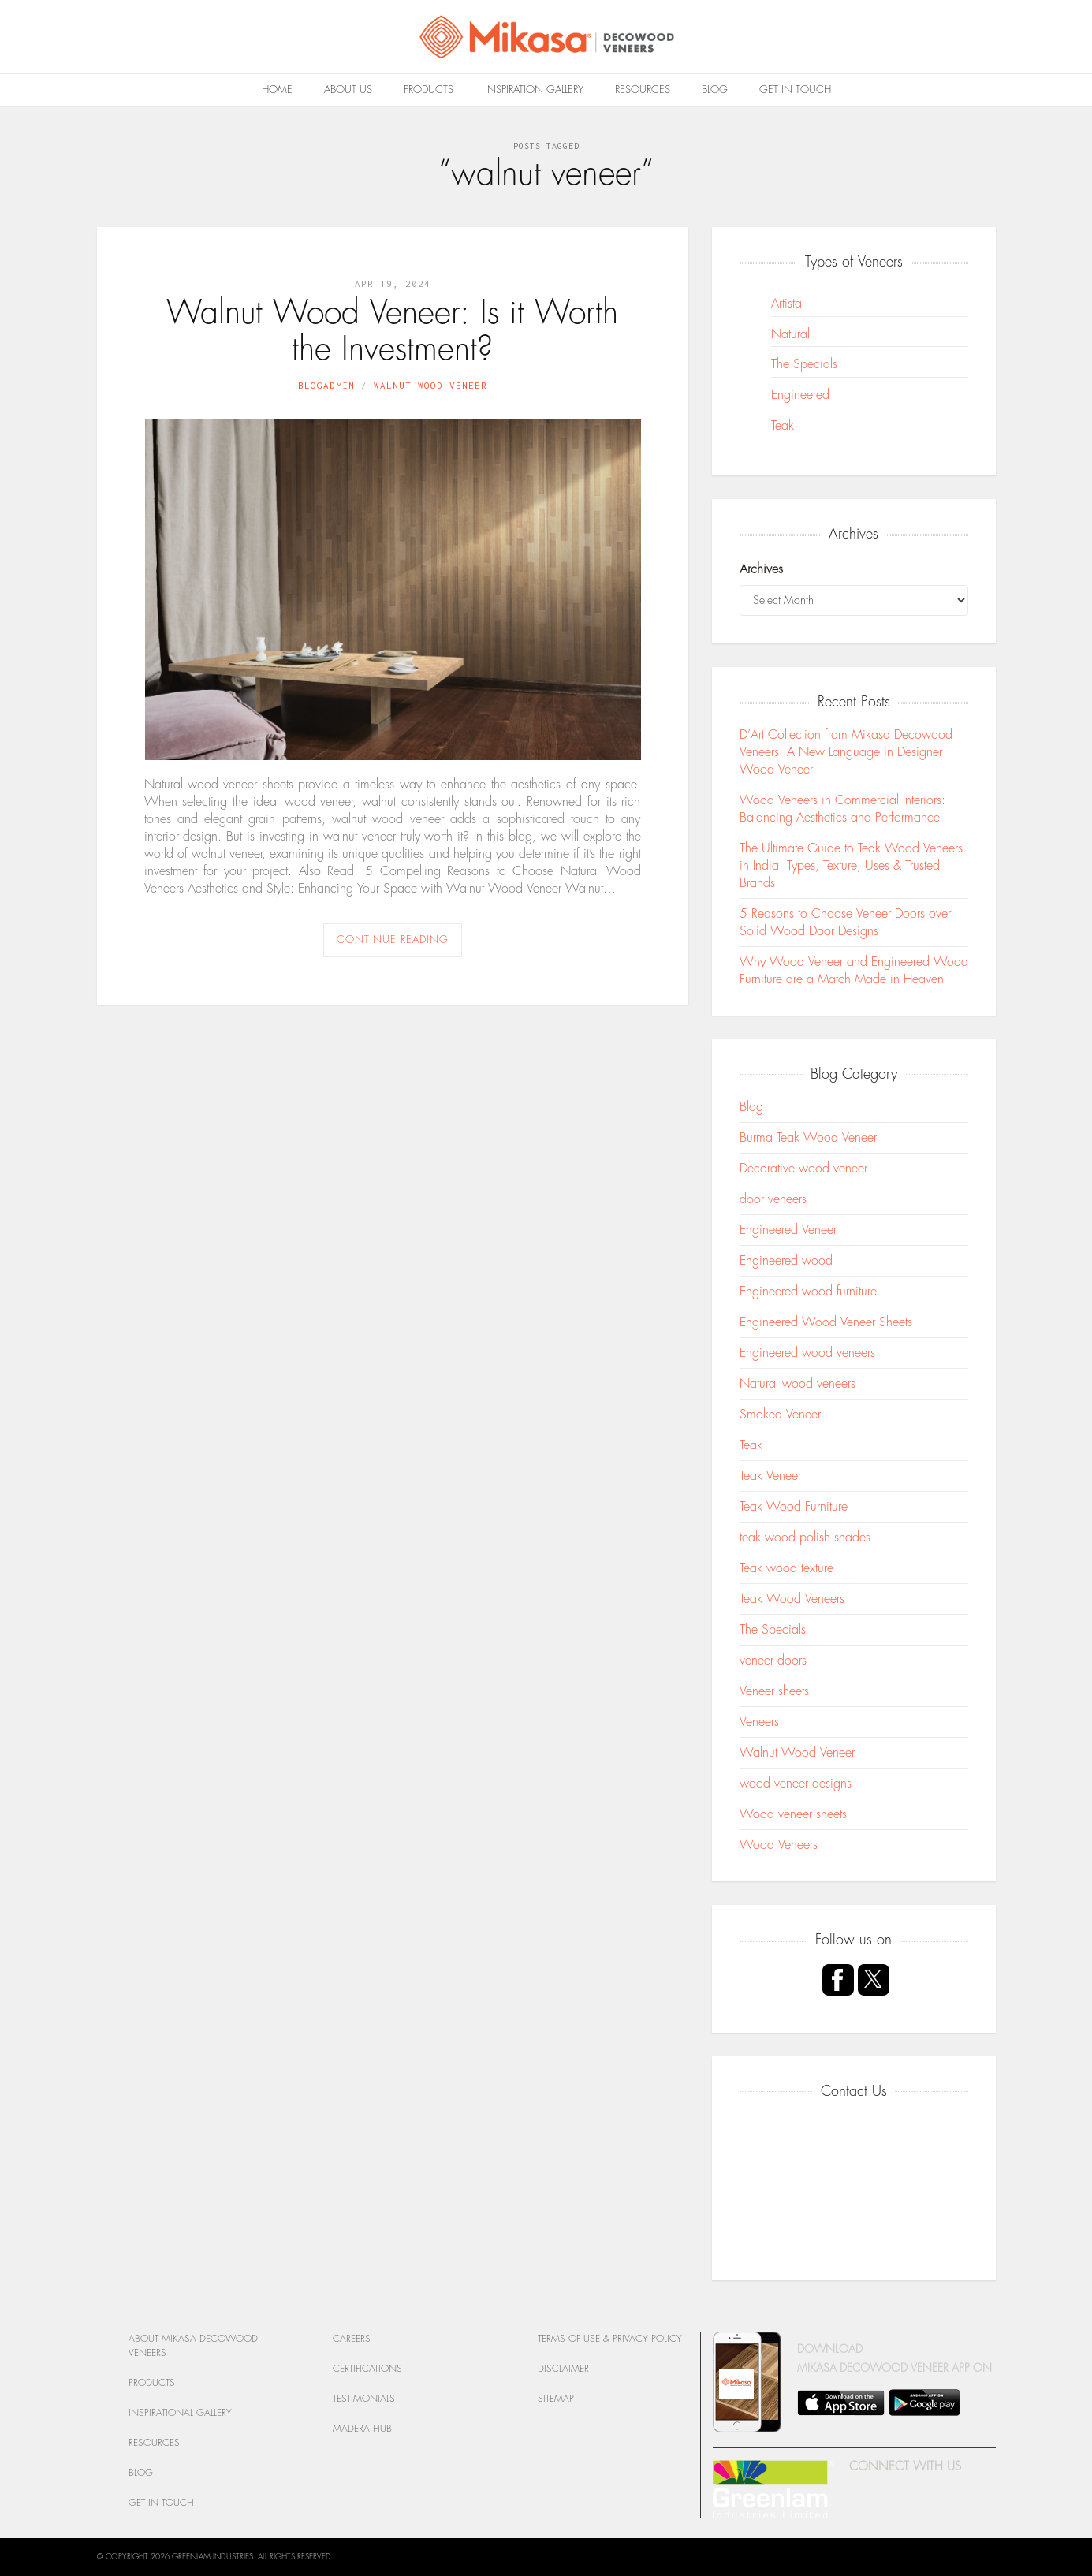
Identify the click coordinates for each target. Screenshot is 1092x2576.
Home (277, 89)
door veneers (773, 1199)
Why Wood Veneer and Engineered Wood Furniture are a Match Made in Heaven (854, 971)
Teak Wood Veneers (792, 1599)
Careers (352, 2338)
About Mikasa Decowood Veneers (193, 2346)
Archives (761, 569)
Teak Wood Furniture (794, 1506)
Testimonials (364, 2398)
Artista (786, 303)
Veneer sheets (774, 1691)
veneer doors (773, 1660)
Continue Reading (393, 939)
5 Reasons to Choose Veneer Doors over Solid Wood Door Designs (845, 923)
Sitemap (556, 2398)
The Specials (804, 364)
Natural (790, 334)
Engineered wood (786, 1260)
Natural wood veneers (797, 1383)
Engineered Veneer (788, 1230)
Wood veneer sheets (793, 1814)
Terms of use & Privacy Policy (610, 2338)
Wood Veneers (779, 1845)
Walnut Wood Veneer (430, 385)
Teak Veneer (770, 1476)
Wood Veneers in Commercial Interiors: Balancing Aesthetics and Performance (842, 809)
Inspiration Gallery (534, 89)
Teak (782, 425)
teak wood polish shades (805, 1537)
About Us (348, 89)
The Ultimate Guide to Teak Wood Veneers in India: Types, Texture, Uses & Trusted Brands (851, 865)
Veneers (759, 1722)
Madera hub (362, 2428)
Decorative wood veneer (803, 1168)
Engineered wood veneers (807, 1353)
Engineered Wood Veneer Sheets (826, 1322)
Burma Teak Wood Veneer (808, 1137)
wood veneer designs (796, 1783)
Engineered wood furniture (808, 1291)
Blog (715, 89)
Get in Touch (795, 89)
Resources (642, 89)
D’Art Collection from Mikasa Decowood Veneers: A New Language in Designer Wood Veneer (846, 752)
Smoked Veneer (780, 1414)
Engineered (800, 395)
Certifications (367, 2368)
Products (428, 89)
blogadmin (326, 385)
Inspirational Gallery (180, 2413)
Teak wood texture (786, 1568)
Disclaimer (563, 2368)
